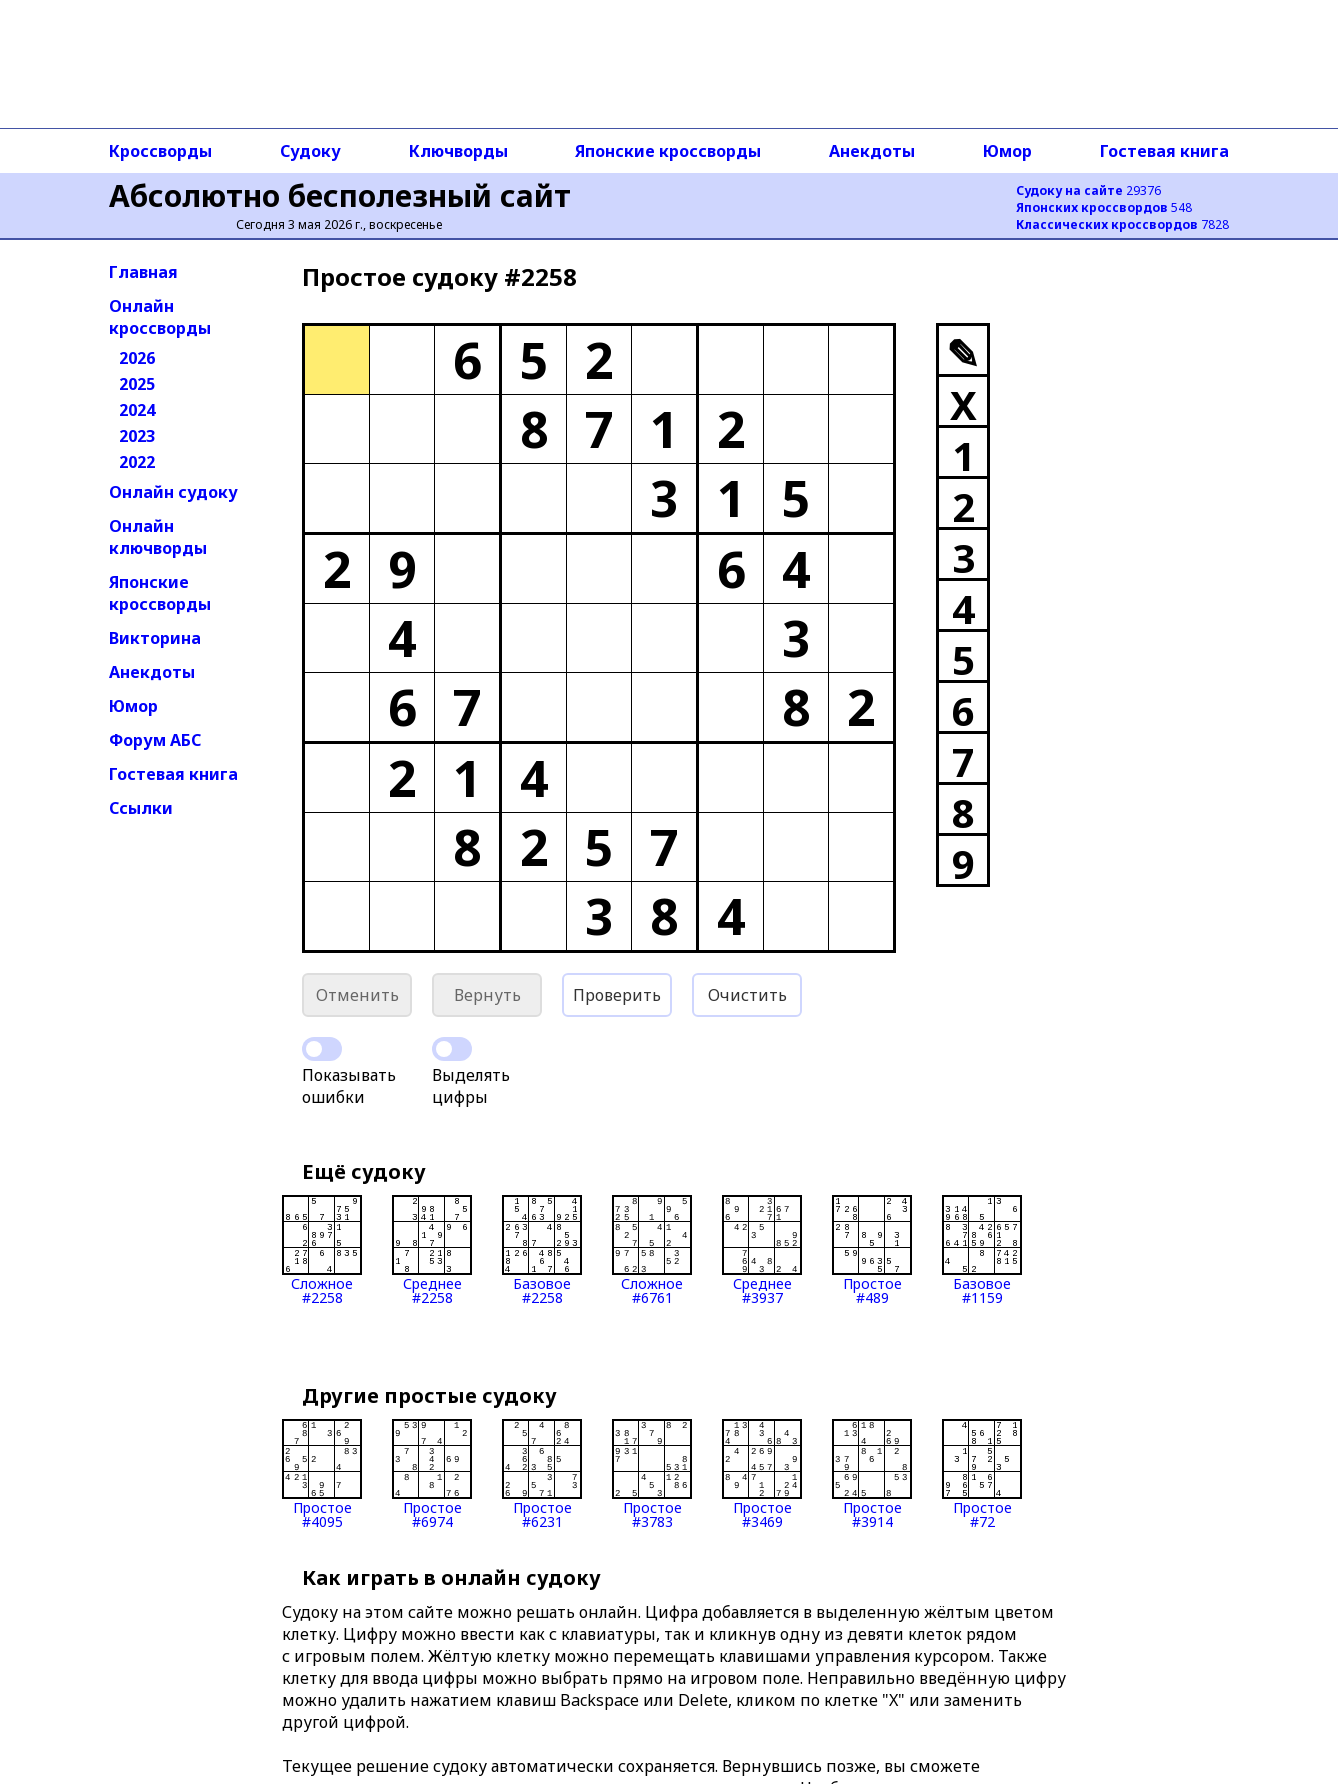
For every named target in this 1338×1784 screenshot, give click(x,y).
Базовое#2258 (542, 1250)
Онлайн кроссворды (160, 317)
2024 (137, 410)
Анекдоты (872, 151)
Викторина (155, 638)
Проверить (617, 995)
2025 (137, 384)
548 (1104, 207)
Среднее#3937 (762, 1250)
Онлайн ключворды (158, 537)
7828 (1122, 224)
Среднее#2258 (432, 1250)
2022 (137, 462)
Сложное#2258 (322, 1250)
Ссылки (141, 808)
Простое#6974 (432, 1474)
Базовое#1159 (982, 1250)
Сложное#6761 (652, 1250)
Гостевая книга (1164, 151)
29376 (1088, 190)
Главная (143, 272)
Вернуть (487, 995)
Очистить (747, 995)
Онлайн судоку (173, 492)
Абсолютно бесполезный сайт (340, 195)
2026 (137, 358)
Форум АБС (155, 740)
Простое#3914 (872, 1474)
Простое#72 (982, 1474)
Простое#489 (872, 1250)
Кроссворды (160, 151)
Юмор (1007, 151)
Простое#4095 (322, 1474)
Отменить (357, 995)
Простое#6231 (542, 1474)
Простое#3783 (652, 1474)
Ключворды (458, 151)
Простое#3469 (762, 1474)
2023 (137, 436)
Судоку (310, 151)
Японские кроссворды (668, 151)
